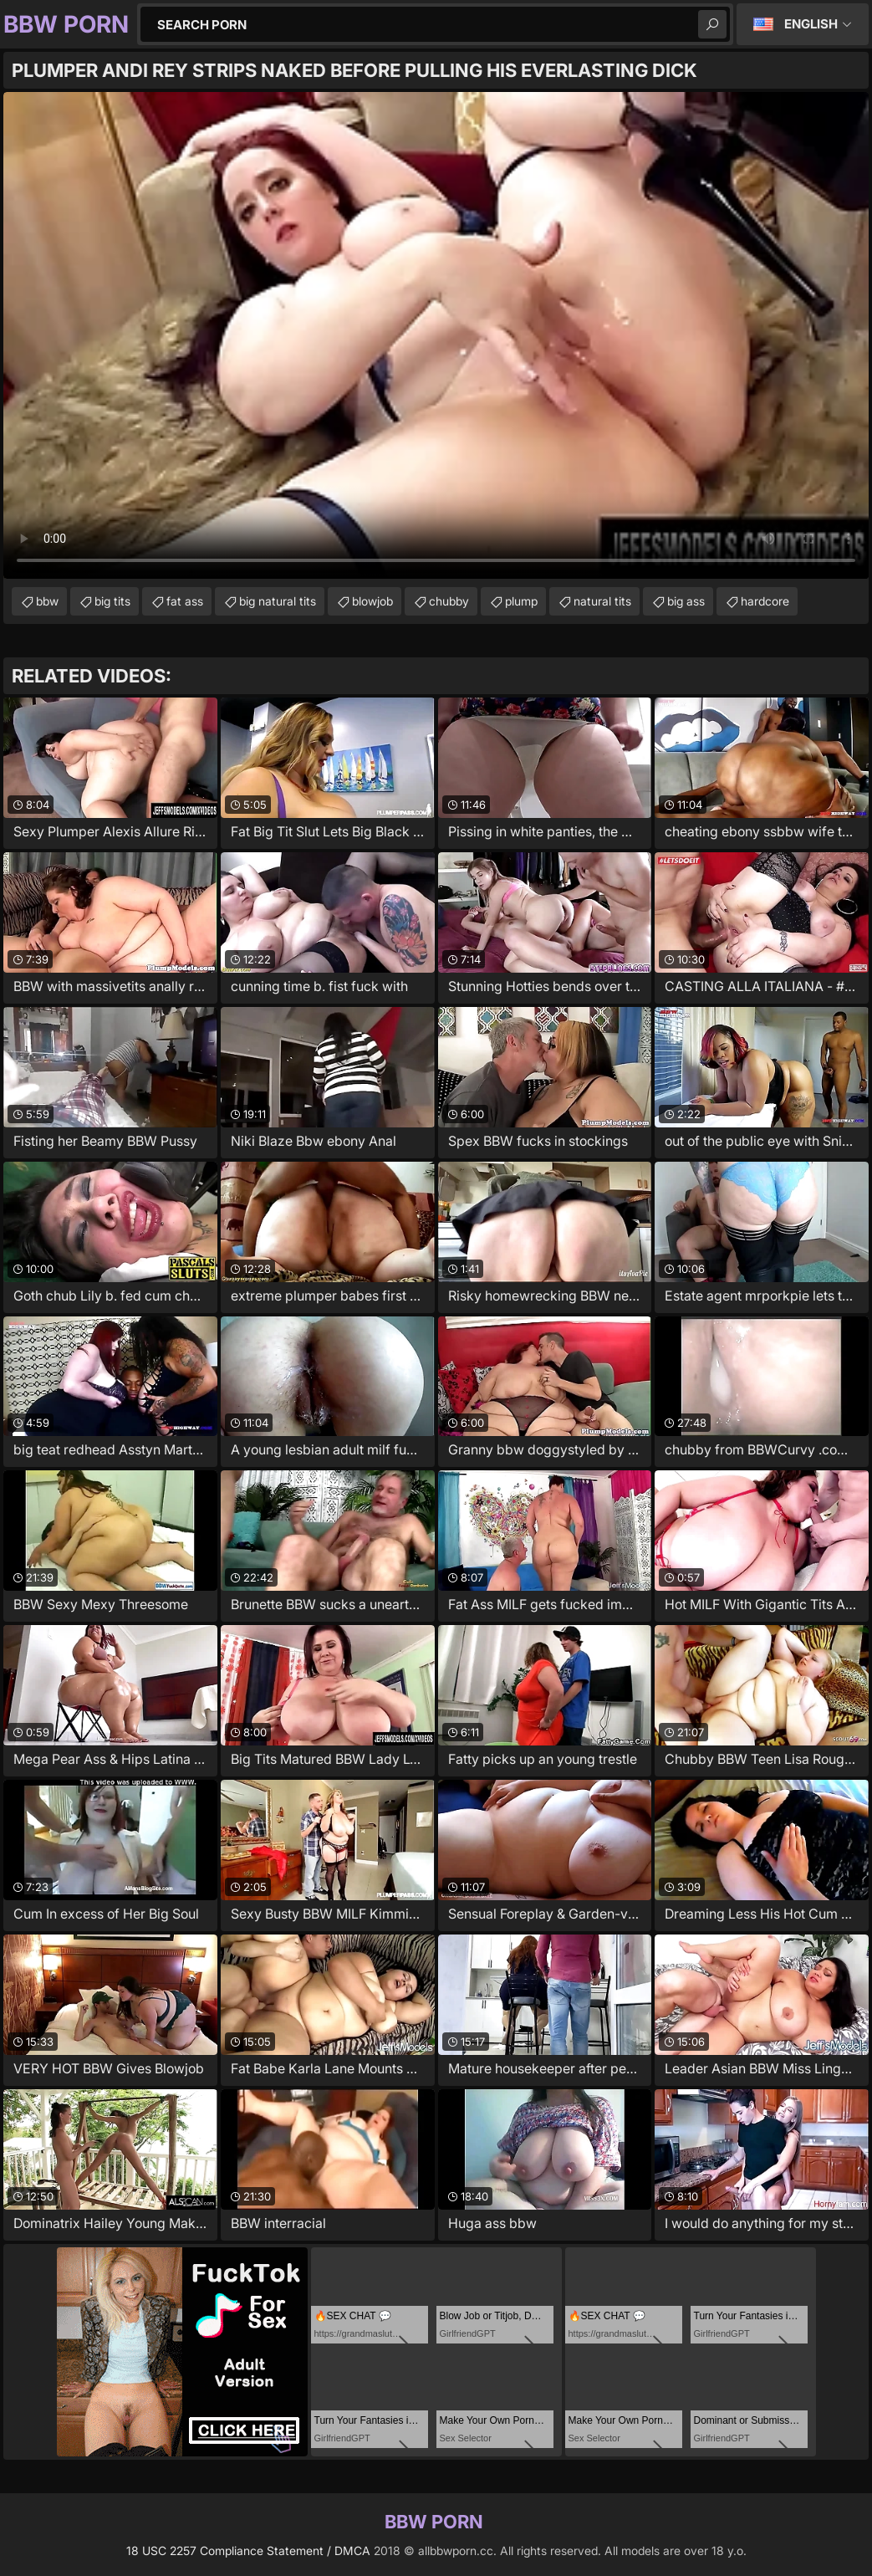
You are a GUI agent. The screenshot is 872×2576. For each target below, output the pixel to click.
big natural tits (277, 601)
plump (521, 601)
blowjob (372, 601)
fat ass (184, 601)
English (811, 24)
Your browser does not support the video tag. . (436, 335)
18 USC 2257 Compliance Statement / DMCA (248, 2550)
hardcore (765, 601)
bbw (47, 601)
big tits (112, 601)
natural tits (602, 601)
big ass (686, 601)
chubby (449, 601)
